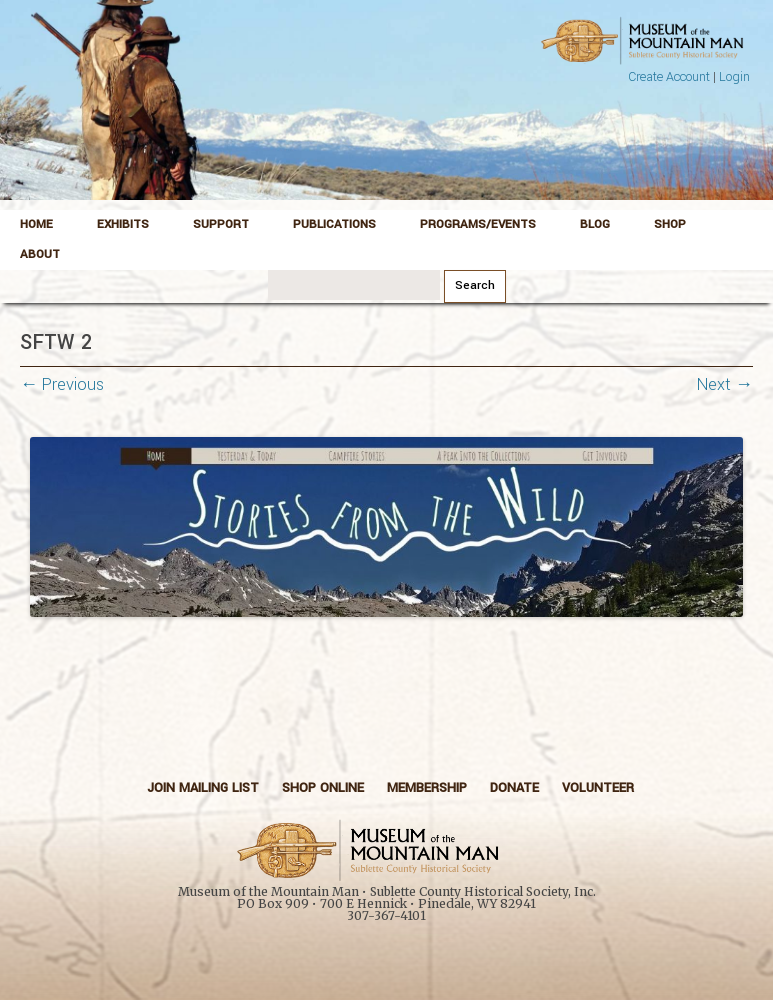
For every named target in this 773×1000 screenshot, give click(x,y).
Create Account (669, 77)
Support (221, 224)
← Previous (62, 384)
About (40, 254)
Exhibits (123, 224)
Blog (595, 224)
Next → (725, 384)
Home (36, 224)
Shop (670, 224)
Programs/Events (478, 224)
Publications (334, 224)
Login (734, 77)
